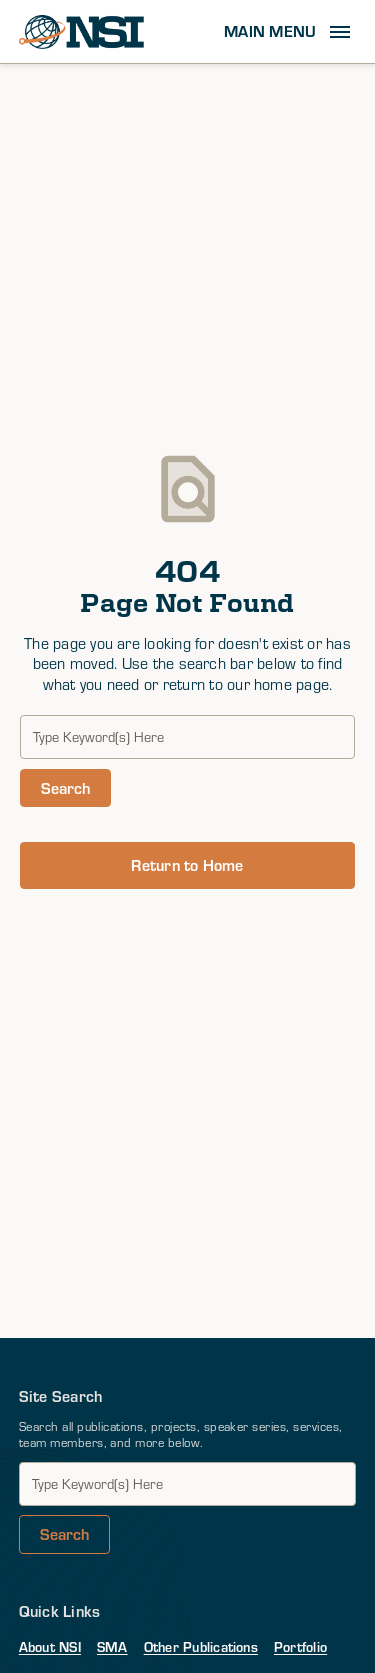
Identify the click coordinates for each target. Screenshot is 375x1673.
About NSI (50, 1646)
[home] (81, 32)
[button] (290, 32)
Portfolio (300, 1646)
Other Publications (201, 1646)
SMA (112, 1646)
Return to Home (187, 864)
